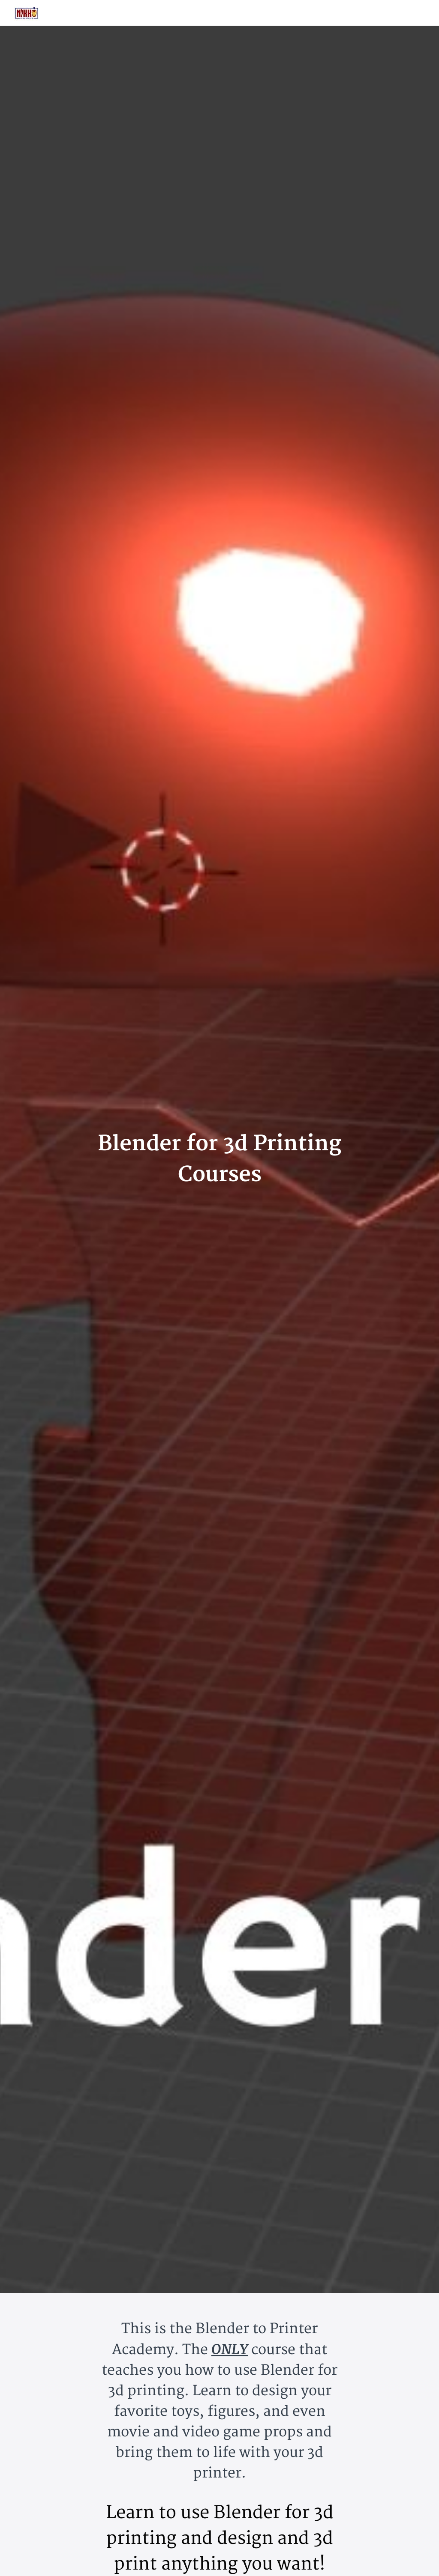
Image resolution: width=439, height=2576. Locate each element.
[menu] (398, 13)
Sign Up (413, 12)
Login (386, 12)
